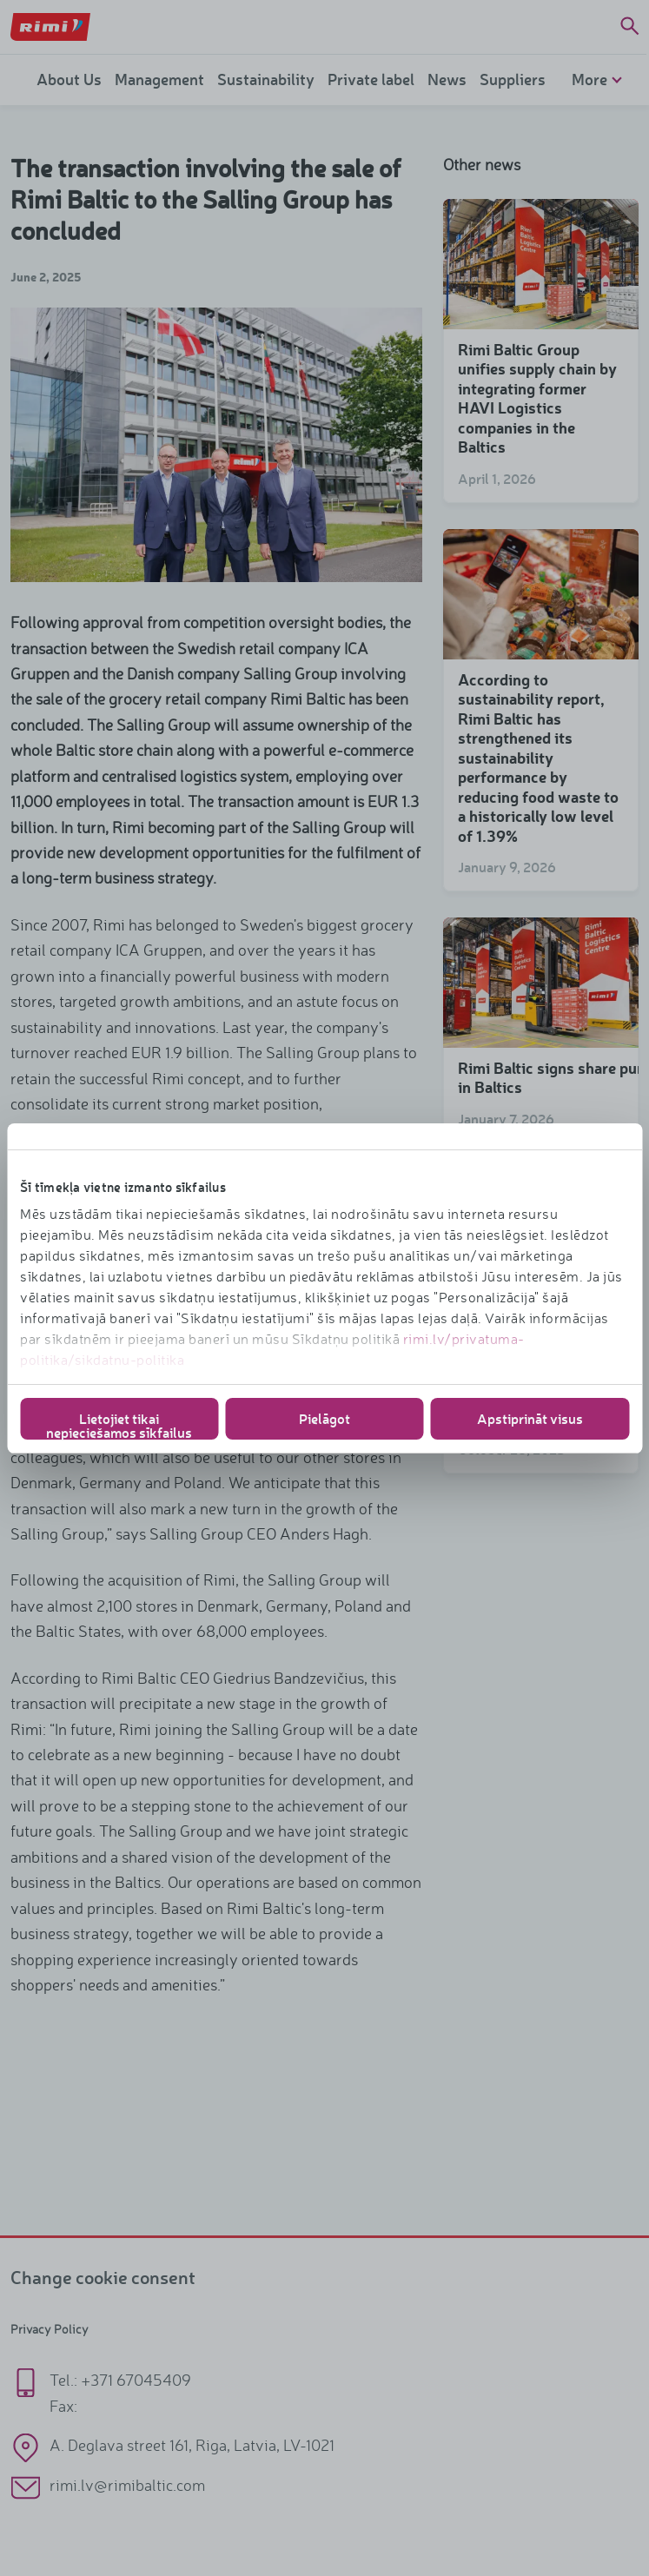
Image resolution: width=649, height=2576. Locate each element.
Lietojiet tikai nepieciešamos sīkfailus (119, 1424)
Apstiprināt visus (530, 1418)
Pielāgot (324, 1418)
